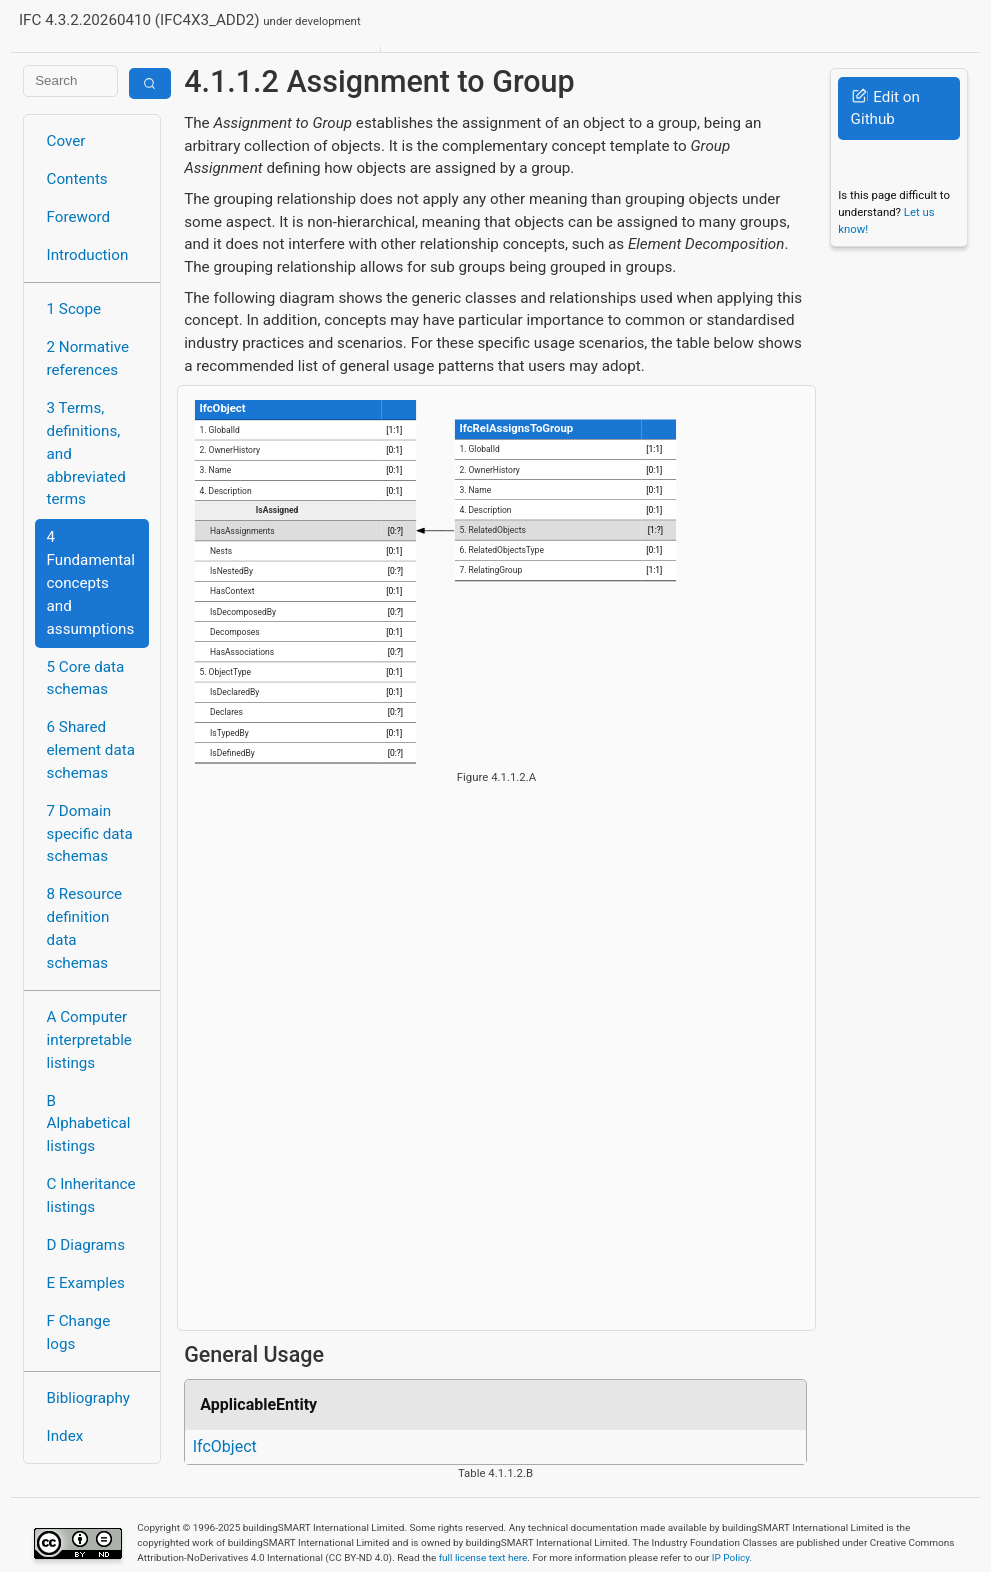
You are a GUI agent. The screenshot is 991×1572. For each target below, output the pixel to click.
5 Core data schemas (86, 678)
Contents (77, 179)
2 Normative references (88, 358)
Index (65, 1436)
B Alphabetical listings (89, 1124)
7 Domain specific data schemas (90, 834)
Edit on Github (885, 108)
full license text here (483, 1557)
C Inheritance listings (91, 1195)
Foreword (79, 217)
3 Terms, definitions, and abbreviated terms (86, 453)
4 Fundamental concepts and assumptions (91, 582)
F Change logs (79, 1332)
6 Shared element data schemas (91, 750)
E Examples (86, 1283)
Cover (66, 141)
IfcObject (225, 1446)
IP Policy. (732, 1557)
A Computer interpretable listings (89, 1040)
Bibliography (88, 1398)
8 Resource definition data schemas (85, 928)
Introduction (88, 255)
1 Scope (74, 309)
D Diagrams (86, 1245)
